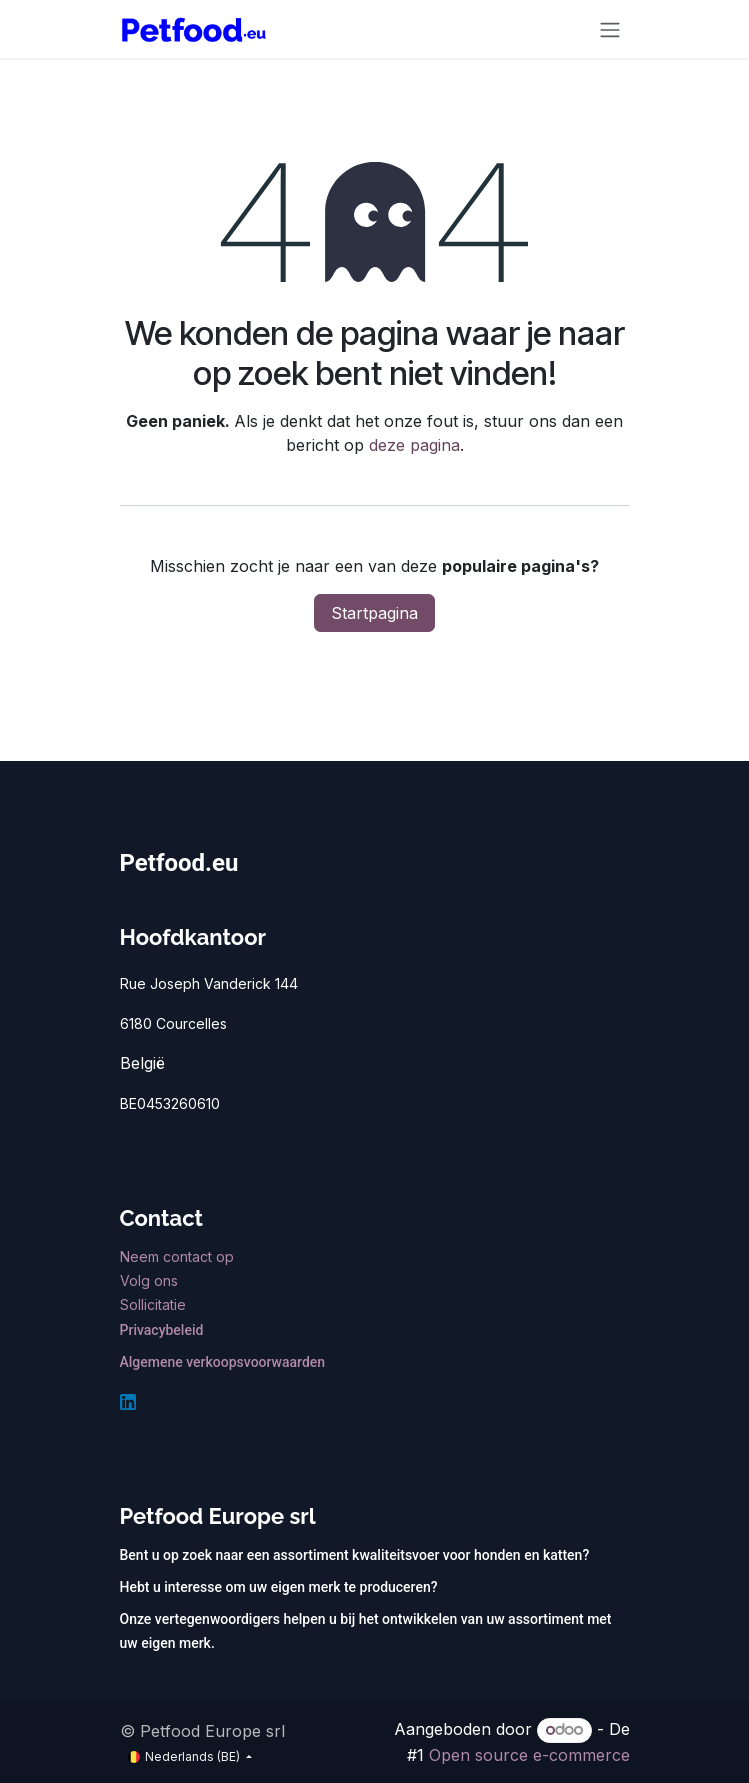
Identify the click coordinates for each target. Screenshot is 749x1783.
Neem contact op (179, 1256)
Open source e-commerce (529, 1755)
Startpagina (374, 613)
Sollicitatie (153, 1304)
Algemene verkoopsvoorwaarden (223, 1362)
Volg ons (151, 1280)
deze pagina (414, 445)
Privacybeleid (162, 1330)
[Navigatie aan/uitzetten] (610, 29)
